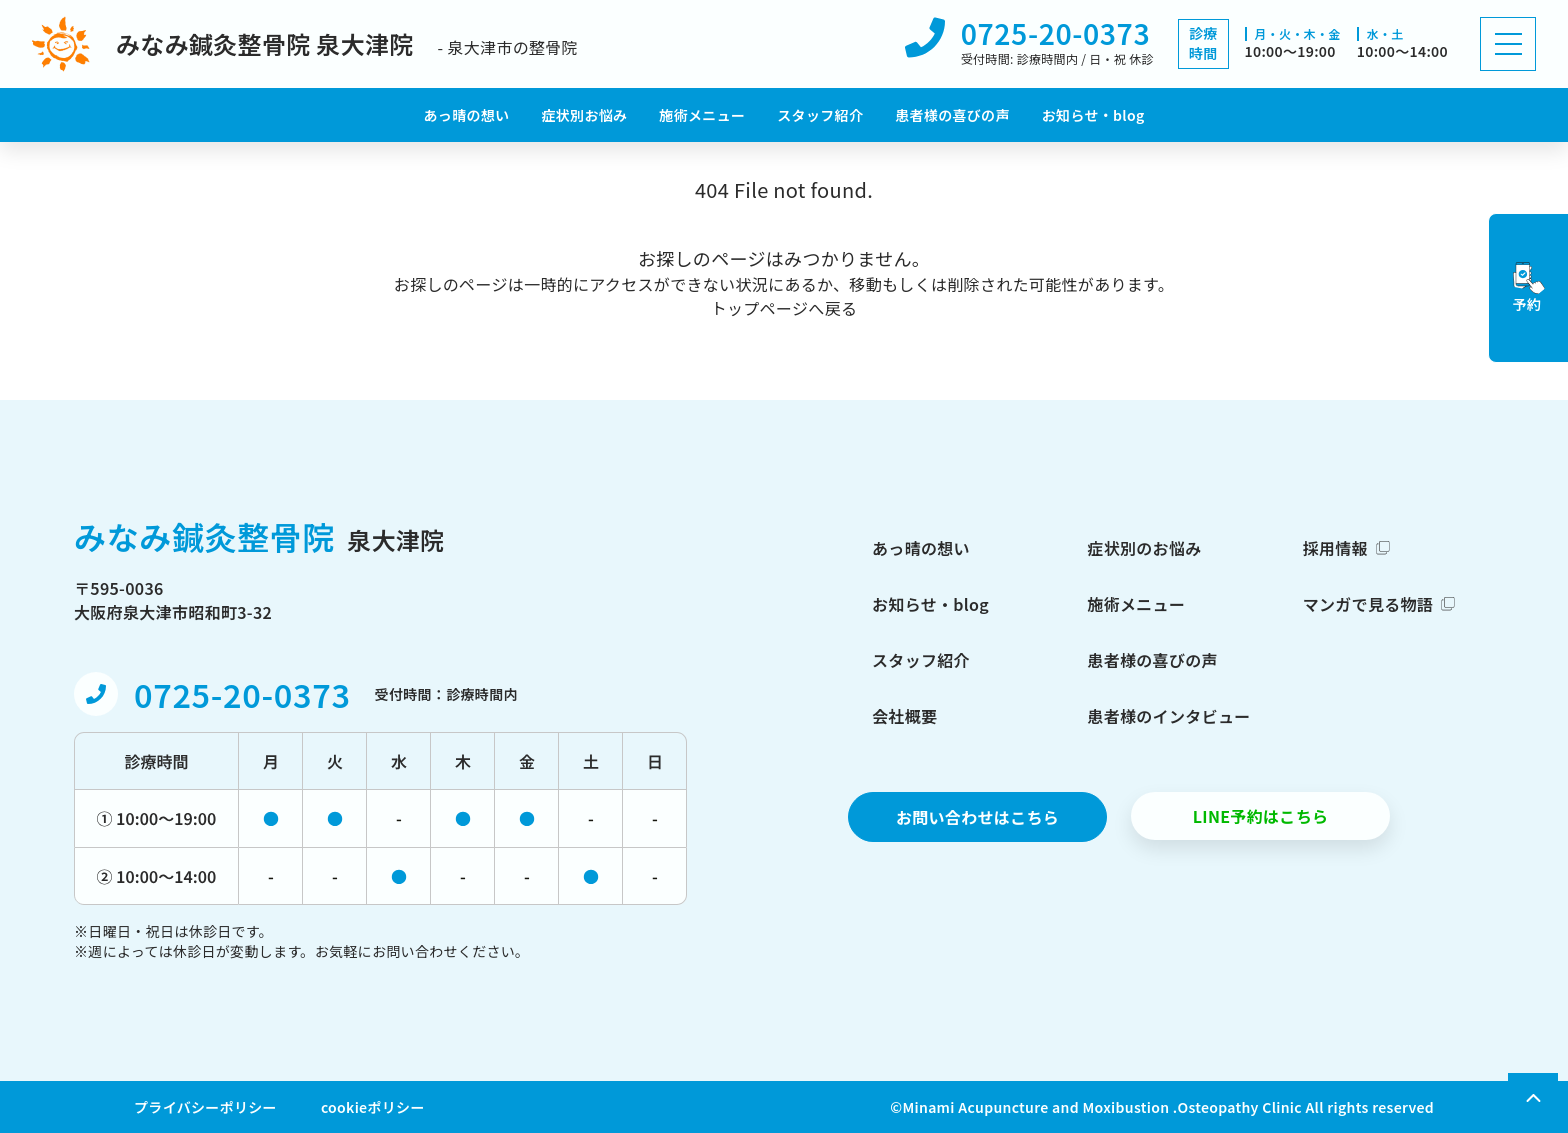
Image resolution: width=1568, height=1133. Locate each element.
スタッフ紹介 (820, 115)
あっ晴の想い (467, 115)
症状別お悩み (584, 115)
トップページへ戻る (784, 308)
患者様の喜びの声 (952, 115)
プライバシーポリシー (205, 1107)
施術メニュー (702, 115)
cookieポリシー (373, 1107)
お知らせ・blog (1093, 115)
